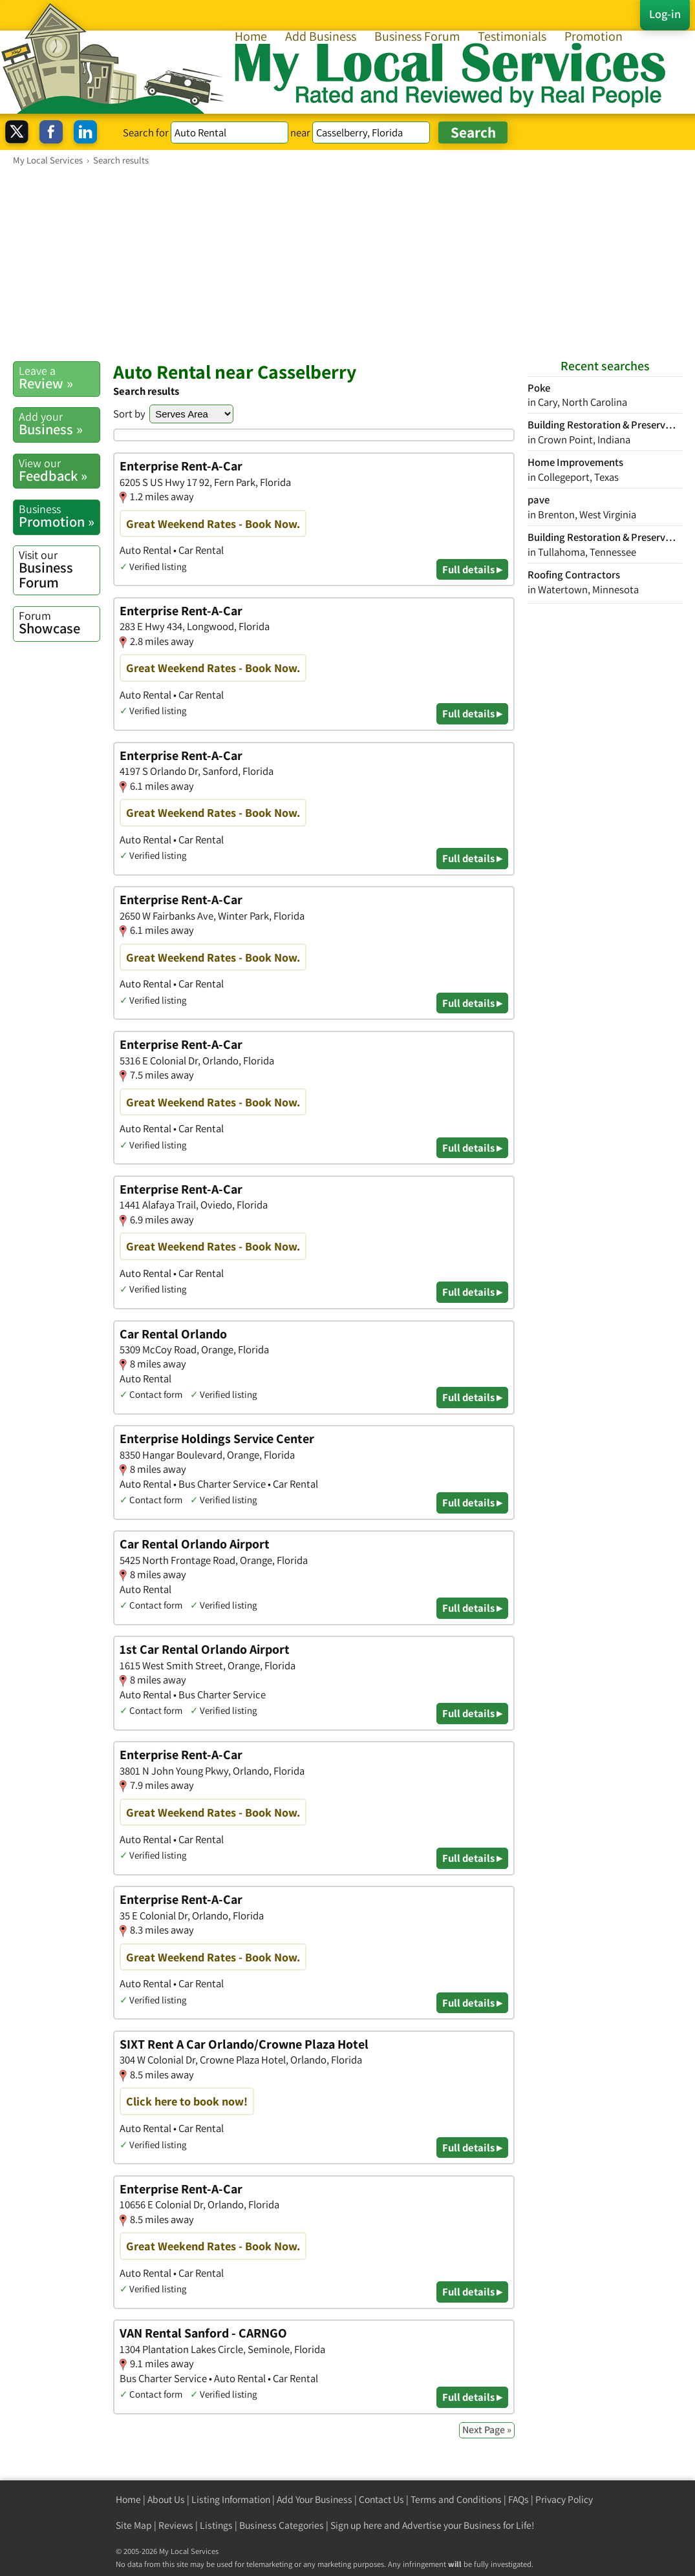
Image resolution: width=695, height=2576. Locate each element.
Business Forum (417, 36)
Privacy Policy (564, 2499)
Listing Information (230, 2499)
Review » (59, 377)
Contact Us (381, 2499)
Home (251, 36)
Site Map (134, 2525)
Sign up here (356, 2525)
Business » (59, 423)
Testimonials (512, 36)
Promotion (593, 36)
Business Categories (281, 2525)
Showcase (59, 622)
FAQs (518, 2499)
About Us (166, 2499)
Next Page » (486, 2429)
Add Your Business (314, 2499)
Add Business (320, 36)
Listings (216, 2525)
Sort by (129, 413)
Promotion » (59, 516)
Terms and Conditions (456, 2499)
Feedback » (59, 470)
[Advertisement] (347, 263)
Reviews (175, 2525)
